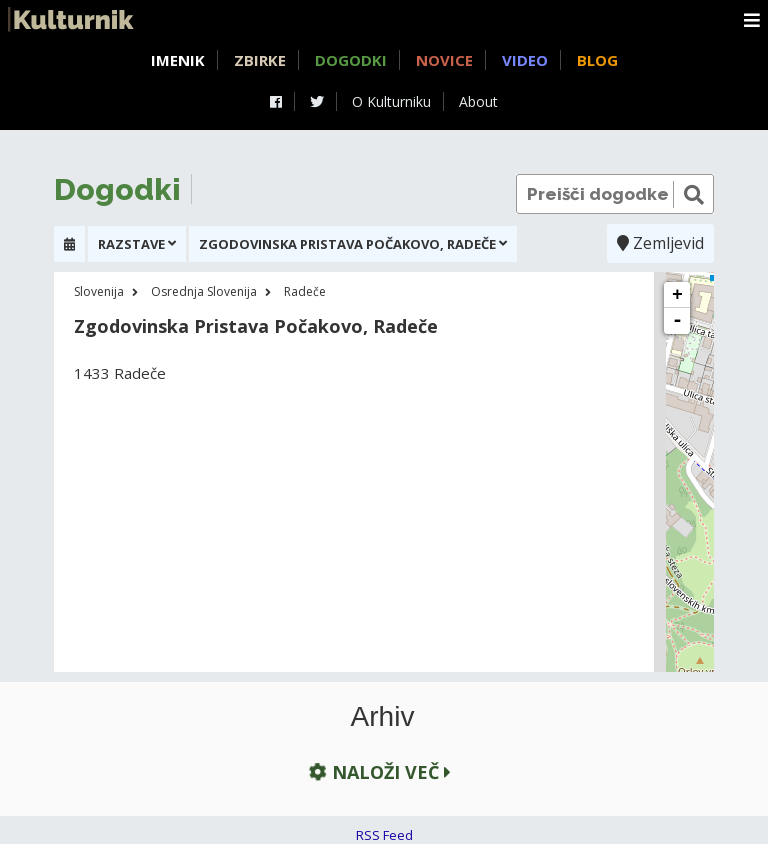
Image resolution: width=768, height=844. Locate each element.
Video (525, 60)
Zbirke (260, 60)
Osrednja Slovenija (204, 291)
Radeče (305, 291)
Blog (597, 60)
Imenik (178, 60)
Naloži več (378, 771)
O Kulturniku (391, 101)
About (478, 101)
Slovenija (99, 291)
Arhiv (383, 717)
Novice (444, 60)
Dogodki (351, 60)
